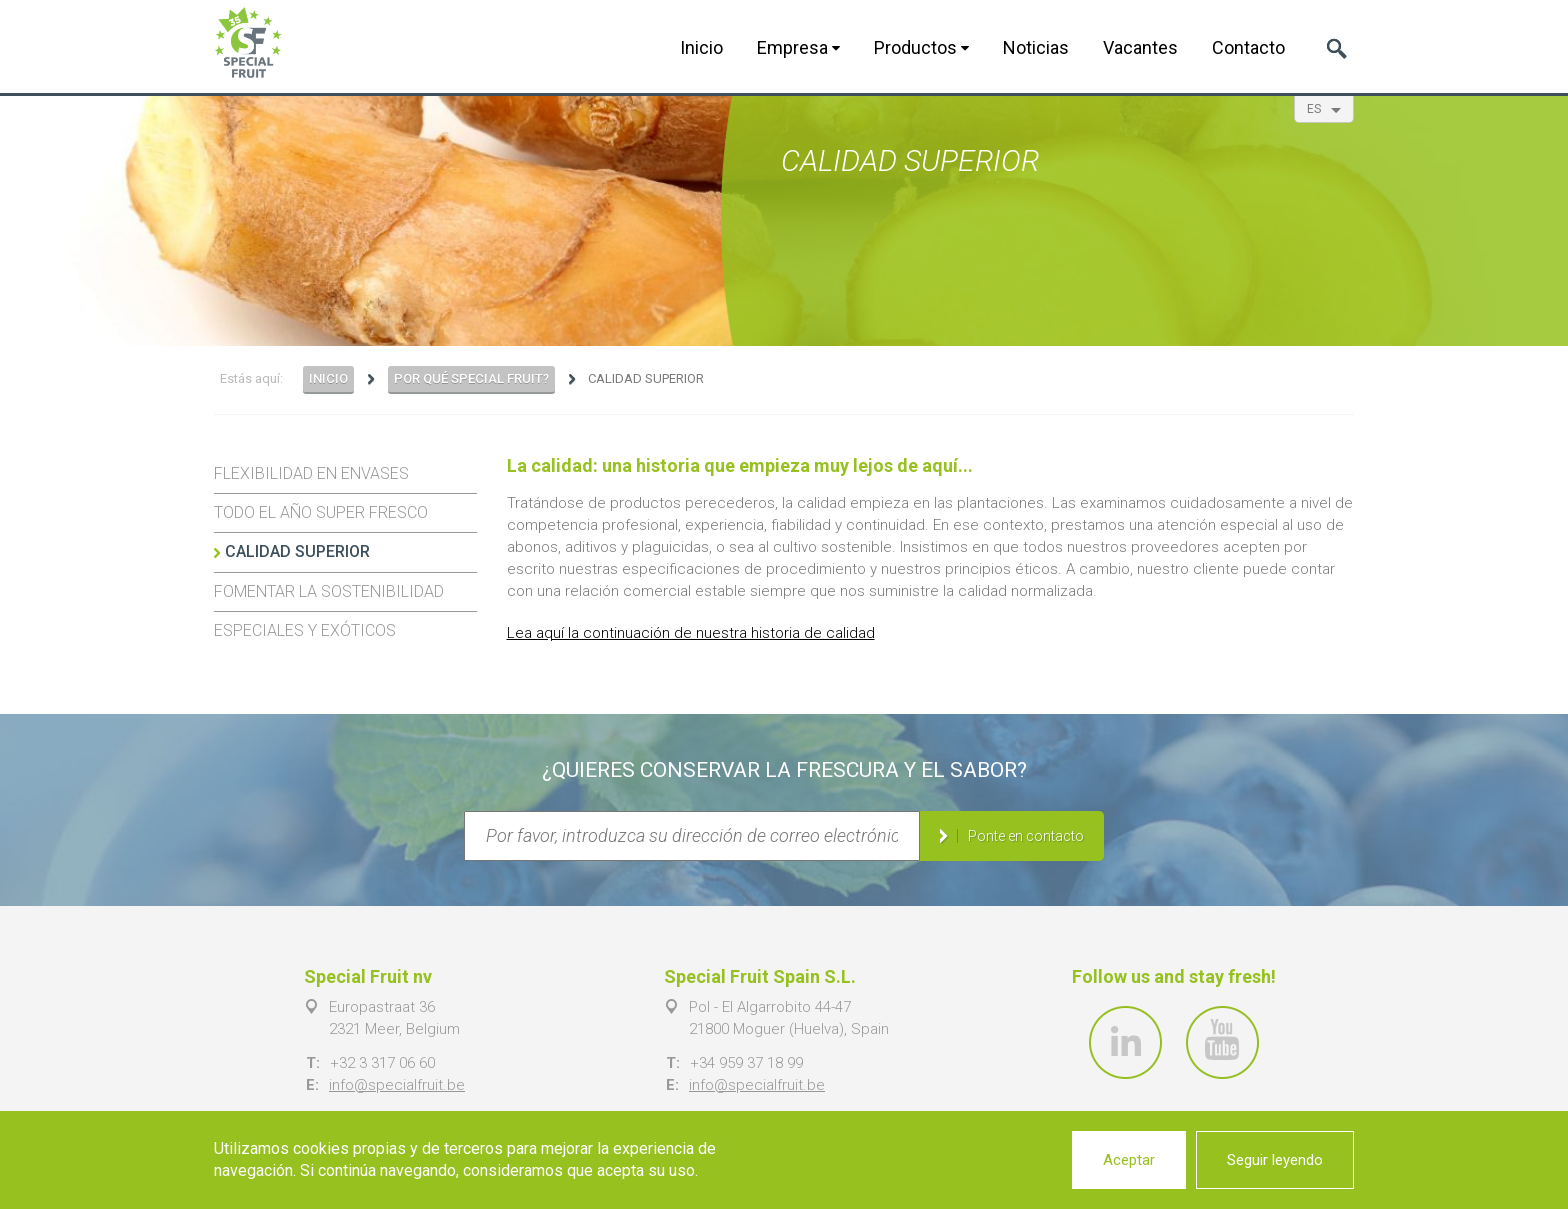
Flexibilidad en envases (311, 473)
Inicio (701, 47)
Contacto (1248, 47)
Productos (921, 47)
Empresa (798, 47)
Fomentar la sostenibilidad (329, 591)
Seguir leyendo (1275, 1160)
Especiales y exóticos (305, 630)
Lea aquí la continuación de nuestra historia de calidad (691, 633)
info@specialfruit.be (397, 1085)
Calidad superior (297, 551)
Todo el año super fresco (321, 512)
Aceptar (1129, 1160)
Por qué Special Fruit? (471, 378)
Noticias (1036, 47)
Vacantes (1140, 47)
